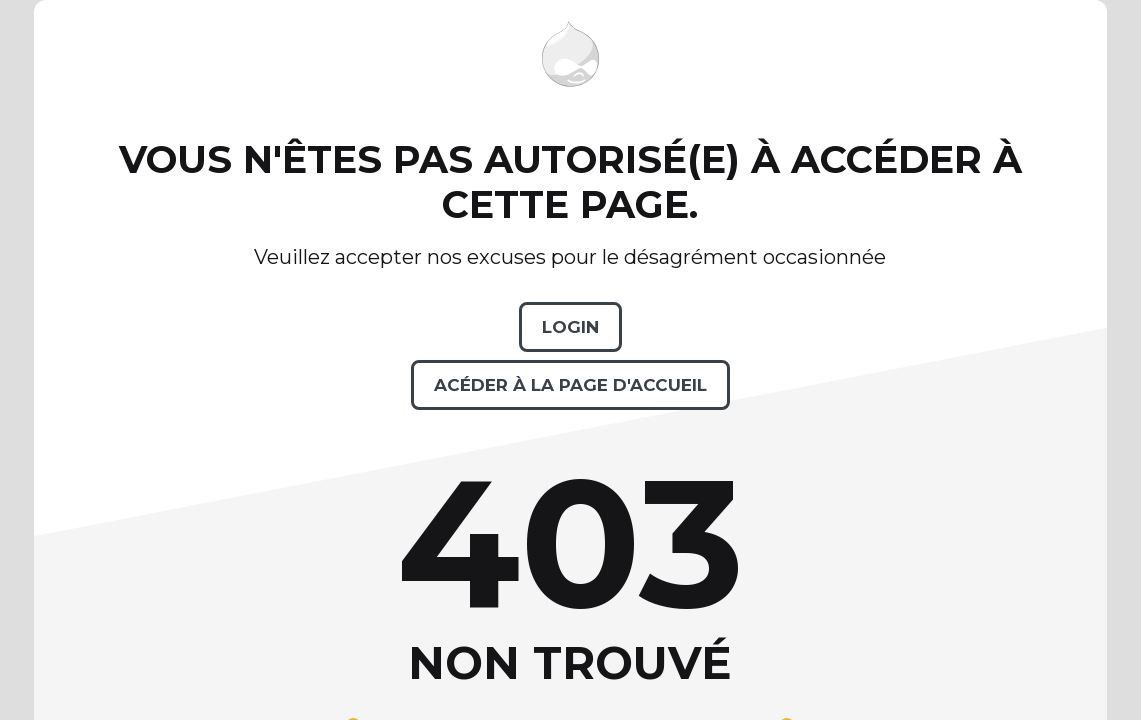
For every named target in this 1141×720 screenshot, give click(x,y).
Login (570, 327)
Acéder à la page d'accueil (570, 385)
